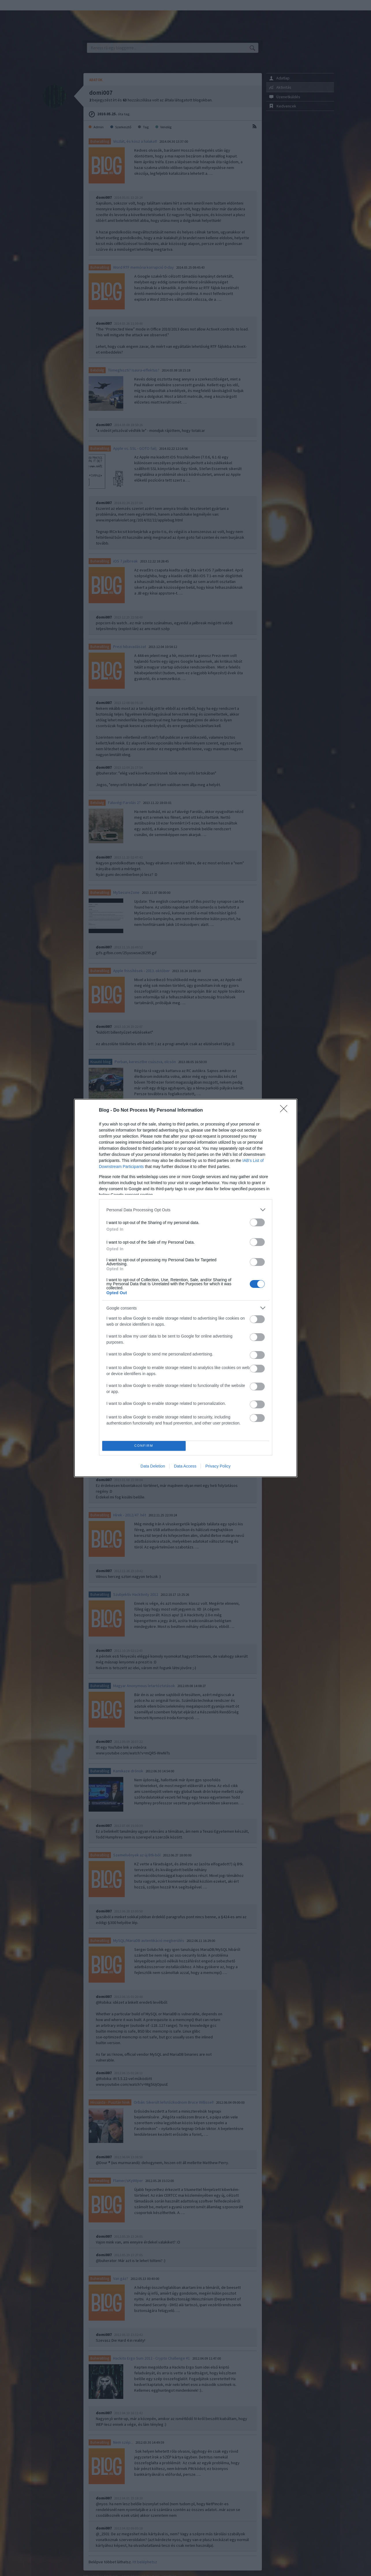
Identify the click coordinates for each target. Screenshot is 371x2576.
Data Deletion (153, 1466)
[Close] (285, 1110)
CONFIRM (144, 1446)
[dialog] (185, 1288)
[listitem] (186, 1210)
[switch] (257, 1222)
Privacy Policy (217, 1466)
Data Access (185, 1466)
